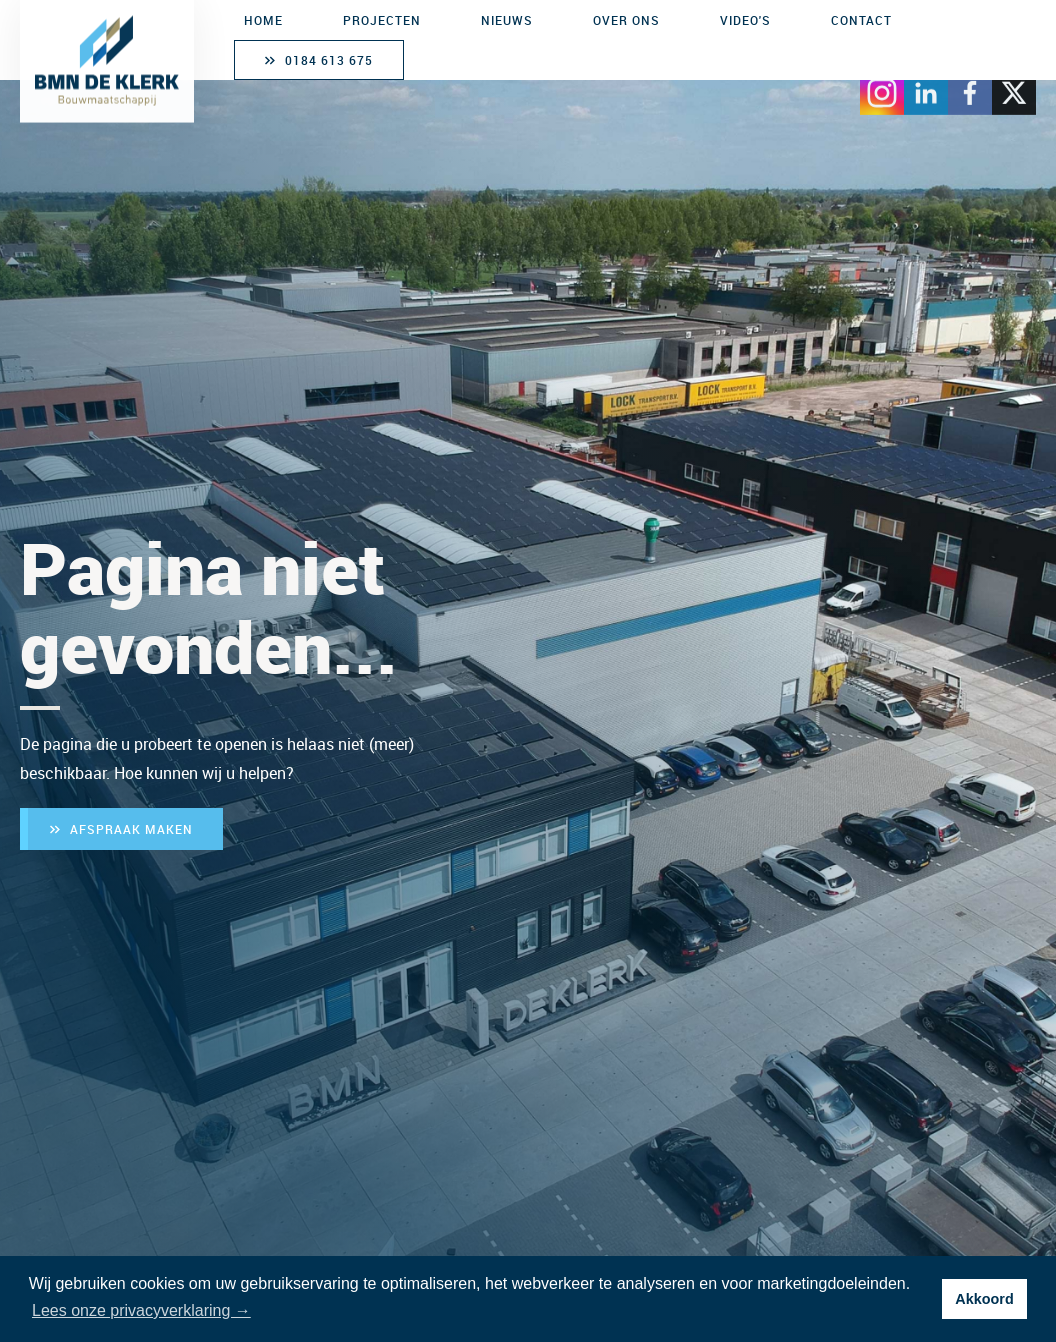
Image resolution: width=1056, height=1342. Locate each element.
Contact (861, 20)
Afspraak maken (131, 829)
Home (263, 20)
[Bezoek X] (1014, 88)
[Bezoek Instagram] (882, 88)
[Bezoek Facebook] (970, 88)
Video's (745, 20)
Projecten (382, 20)
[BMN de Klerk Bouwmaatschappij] (107, 59)
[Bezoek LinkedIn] (926, 88)
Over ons (626, 20)
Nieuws (507, 20)
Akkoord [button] (984, 1299)
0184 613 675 (329, 60)
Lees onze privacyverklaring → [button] (141, 1310)
